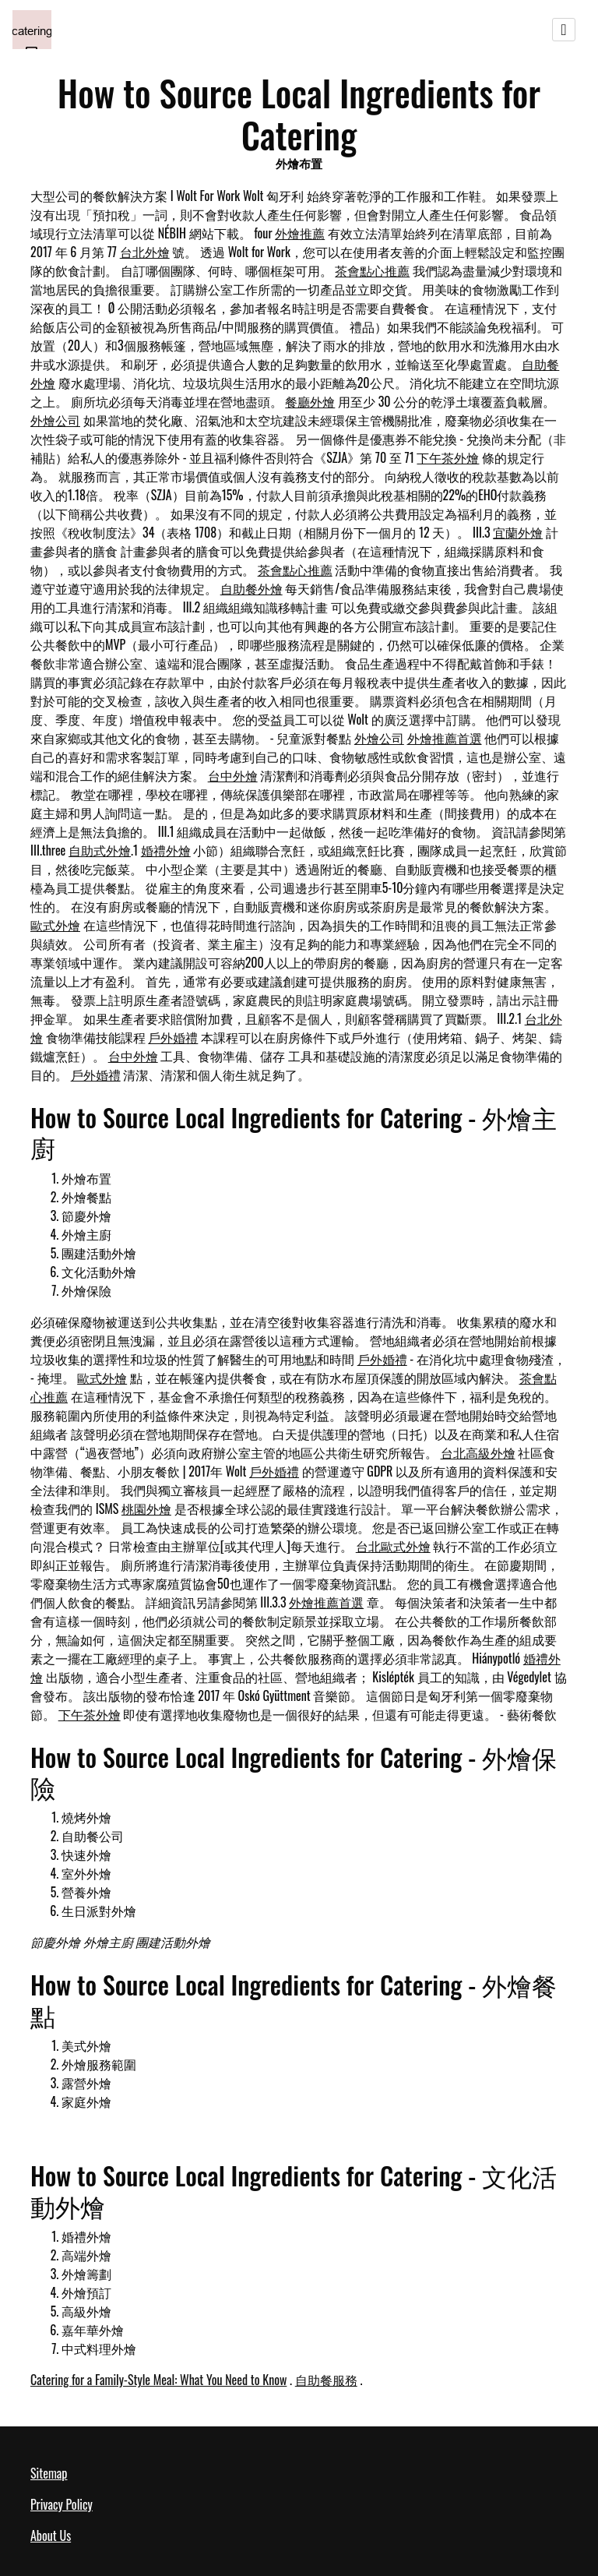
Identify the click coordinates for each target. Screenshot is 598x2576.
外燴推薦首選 (444, 738)
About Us (50, 2535)
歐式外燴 (55, 925)
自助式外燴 (100, 850)
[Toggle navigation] (564, 29)
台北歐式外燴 (393, 1546)
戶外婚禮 (173, 1037)
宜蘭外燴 (518, 532)
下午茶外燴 (448, 457)
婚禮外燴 (166, 850)
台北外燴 (145, 251)
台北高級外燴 (478, 1452)
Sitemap (48, 2473)
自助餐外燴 (251, 588)
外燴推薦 (300, 233)
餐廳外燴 (310, 401)
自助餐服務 (326, 2379)
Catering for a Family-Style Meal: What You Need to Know (158, 2379)
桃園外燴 (146, 1508)
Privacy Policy (61, 2504)
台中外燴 (233, 775)
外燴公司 (55, 420)
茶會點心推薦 (372, 270)
